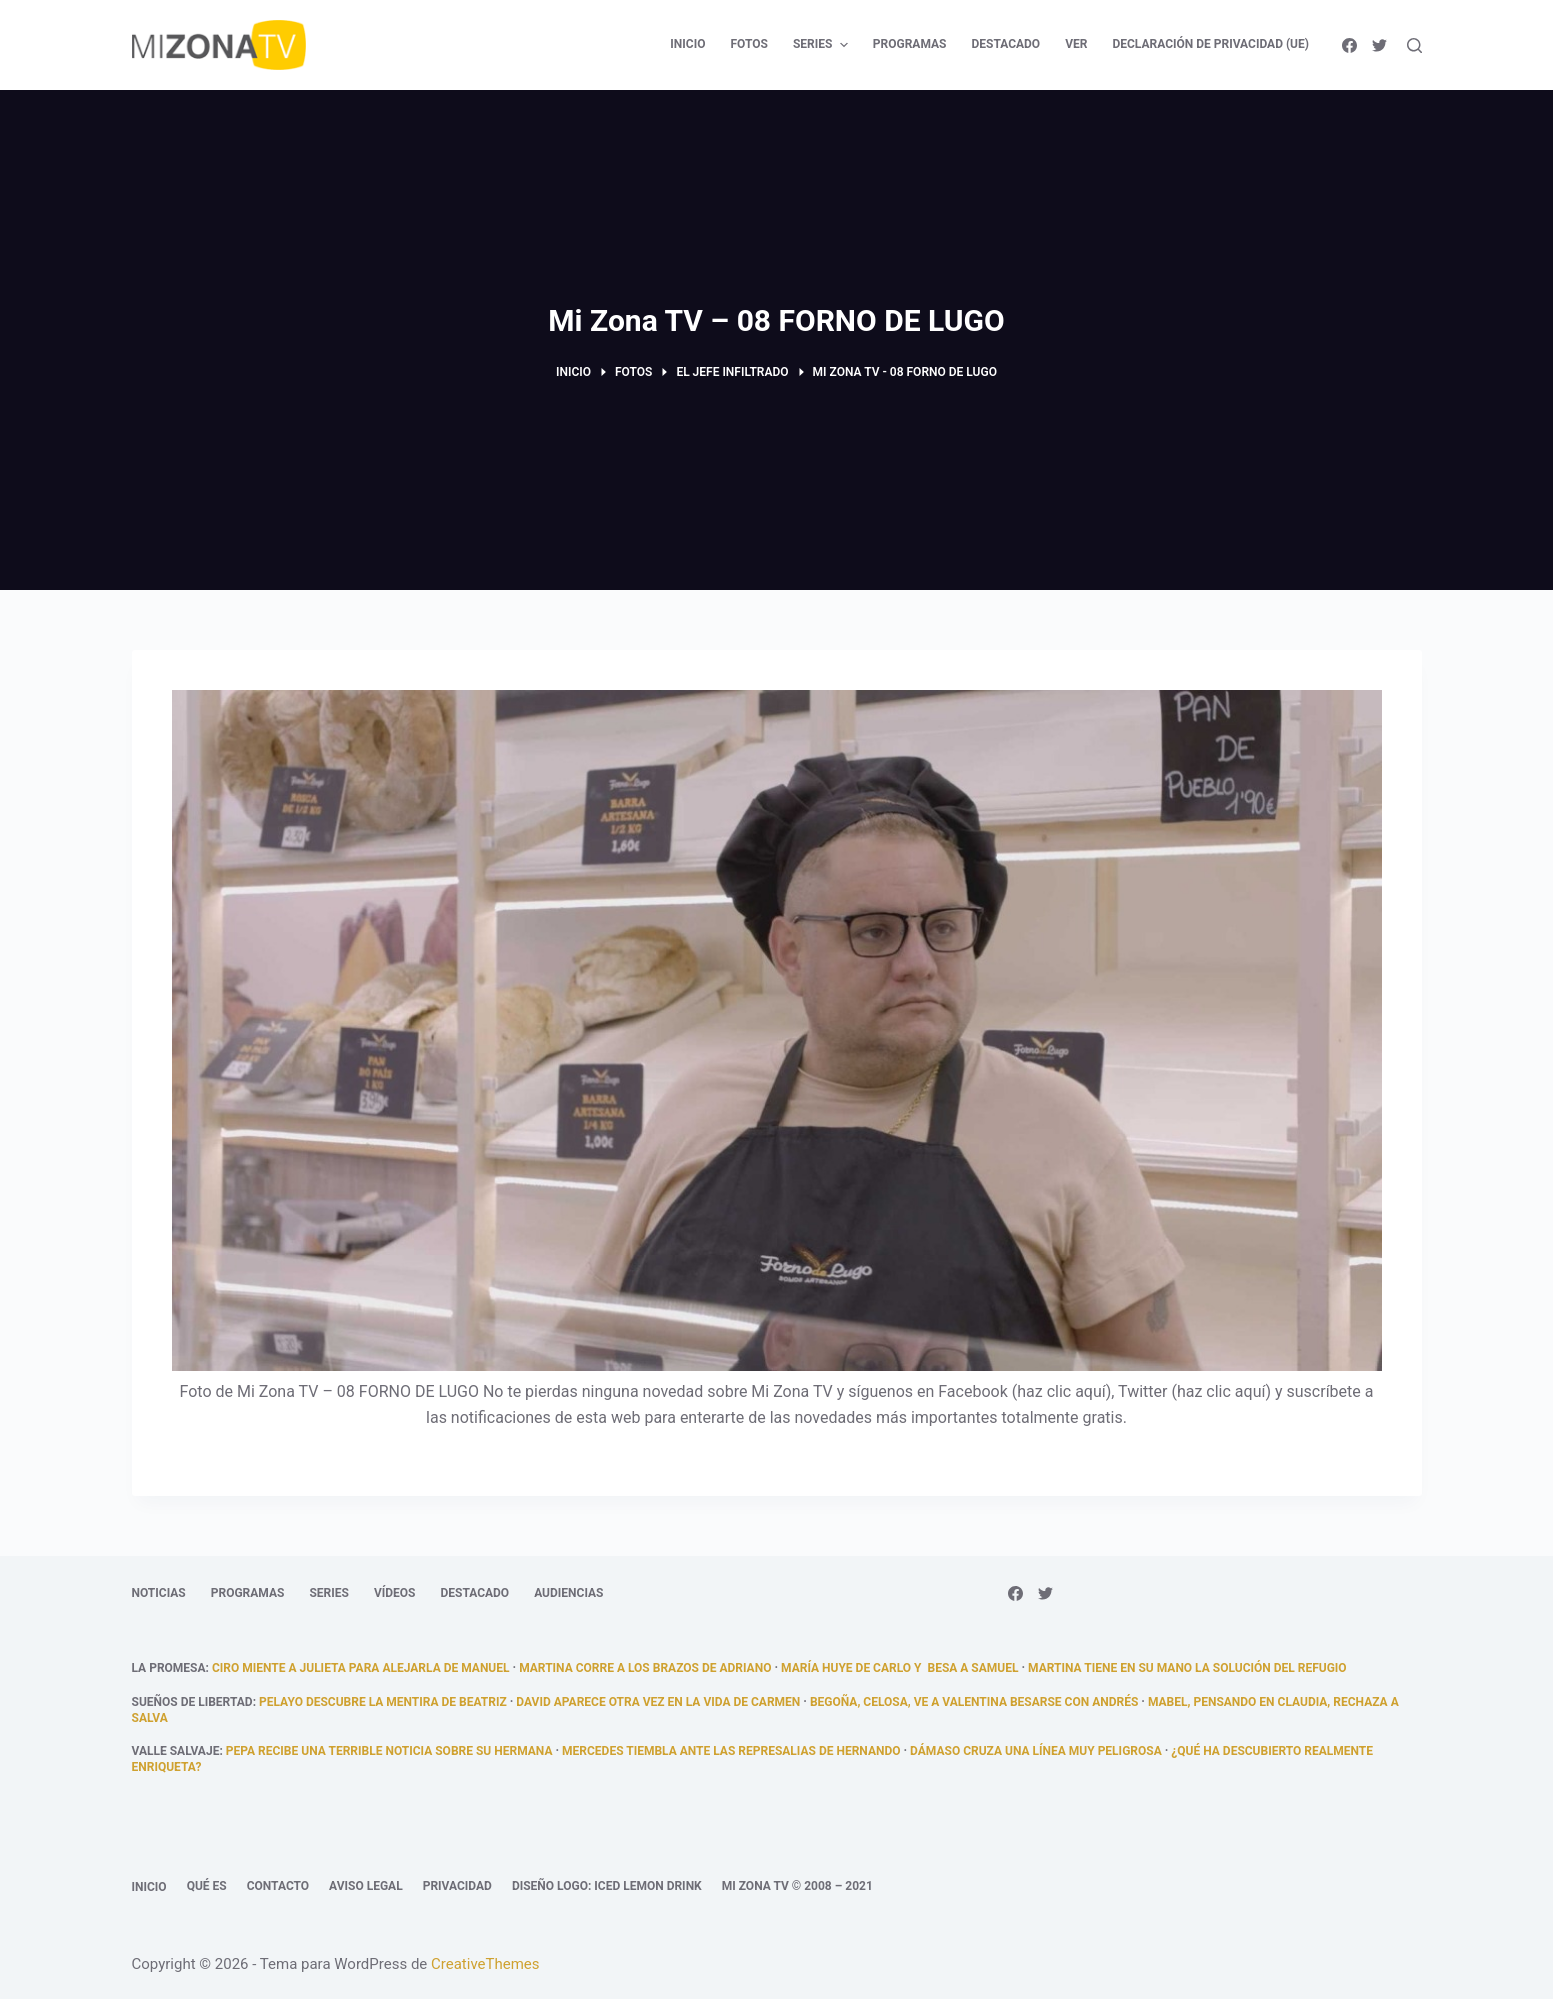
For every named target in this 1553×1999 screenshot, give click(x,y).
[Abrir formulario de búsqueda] (1414, 45)
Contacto (278, 1886)
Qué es (207, 1886)
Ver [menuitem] (1076, 44)
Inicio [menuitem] (687, 44)
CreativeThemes (485, 1964)
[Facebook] (1349, 45)
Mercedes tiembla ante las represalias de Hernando (731, 1751)
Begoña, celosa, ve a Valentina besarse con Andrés (974, 1702)
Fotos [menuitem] (748, 44)
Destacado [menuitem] (1005, 44)
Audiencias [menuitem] (568, 1593)
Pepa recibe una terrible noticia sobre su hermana (389, 1751)
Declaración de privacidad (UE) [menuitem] (1210, 44)
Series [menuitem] (823, 45)
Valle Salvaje (176, 1751)
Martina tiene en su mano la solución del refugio (1187, 1668)
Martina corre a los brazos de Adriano (645, 1668)
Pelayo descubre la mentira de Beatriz (383, 1702)
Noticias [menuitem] (159, 1593)
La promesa (169, 1668)
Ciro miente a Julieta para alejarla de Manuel (361, 1668)
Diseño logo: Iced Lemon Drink (607, 1886)
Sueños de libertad (192, 1702)
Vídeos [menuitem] (395, 1593)
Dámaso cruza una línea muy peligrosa (1036, 1751)
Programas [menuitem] (910, 44)
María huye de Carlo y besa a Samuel (899, 1668)
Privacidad (457, 1886)
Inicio (149, 1887)
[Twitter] (1379, 45)
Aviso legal (366, 1886)
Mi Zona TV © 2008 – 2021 (797, 1886)
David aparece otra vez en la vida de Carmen (658, 1702)
